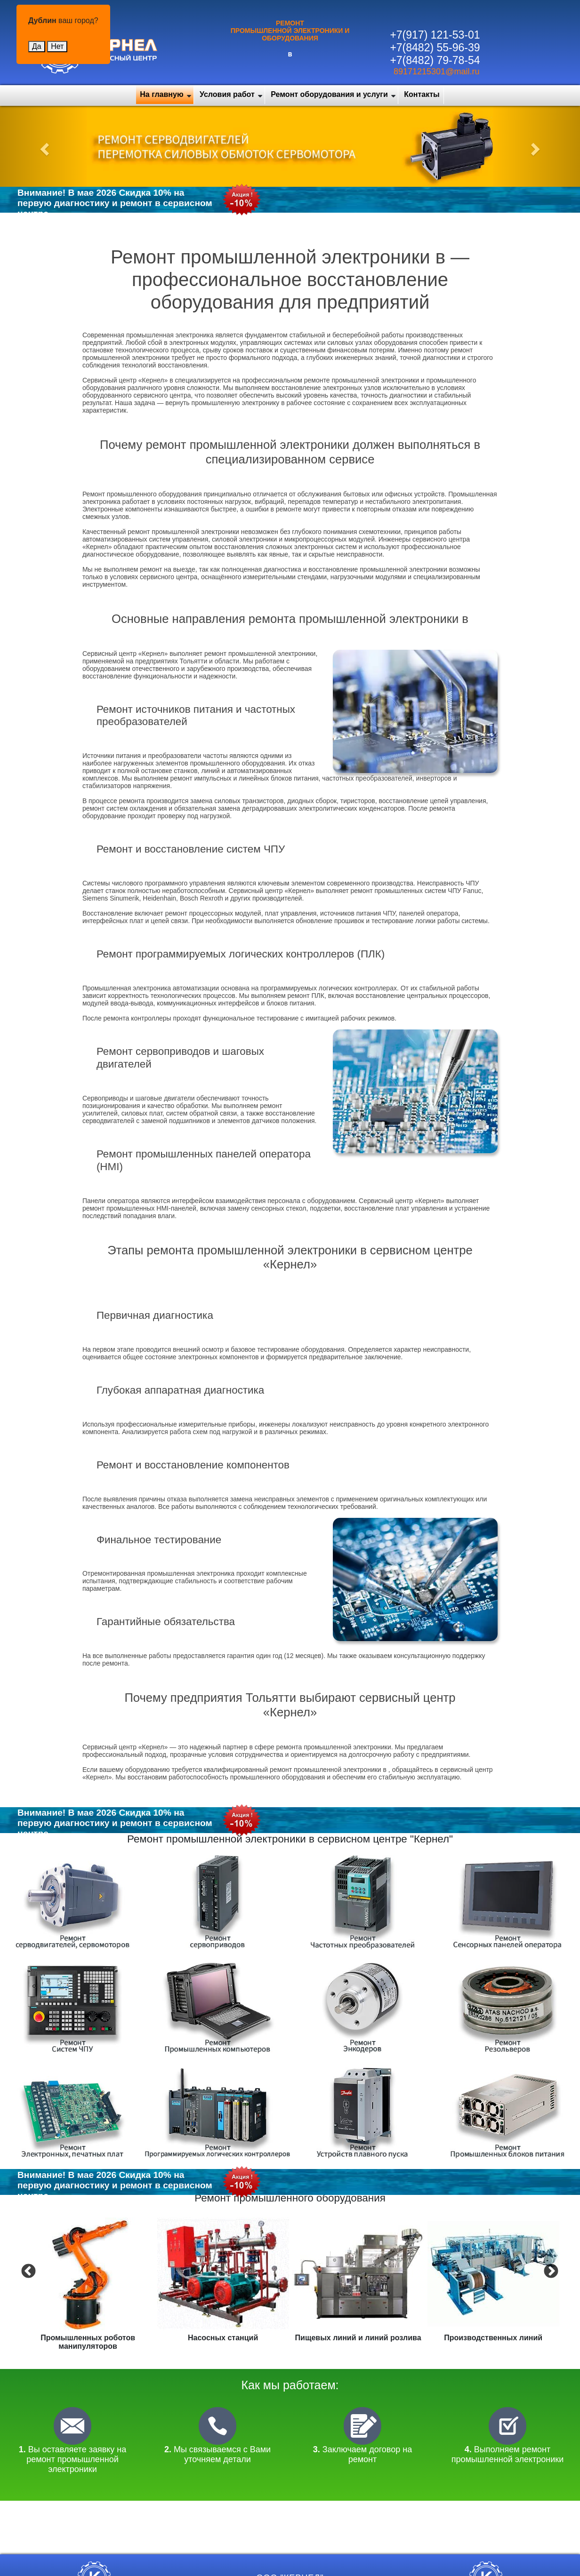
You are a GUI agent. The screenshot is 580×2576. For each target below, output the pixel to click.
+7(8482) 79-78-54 (435, 60)
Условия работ (227, 94)
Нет (57, 46)
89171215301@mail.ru (436, 71)
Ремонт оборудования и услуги (329, 94)
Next (550, 2271)
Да (36, 46)
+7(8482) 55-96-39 (435, 47)
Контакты (421, 94)
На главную (161, 94)
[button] (43, 146)
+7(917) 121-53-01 (435, 35)
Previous (27, 2271)
